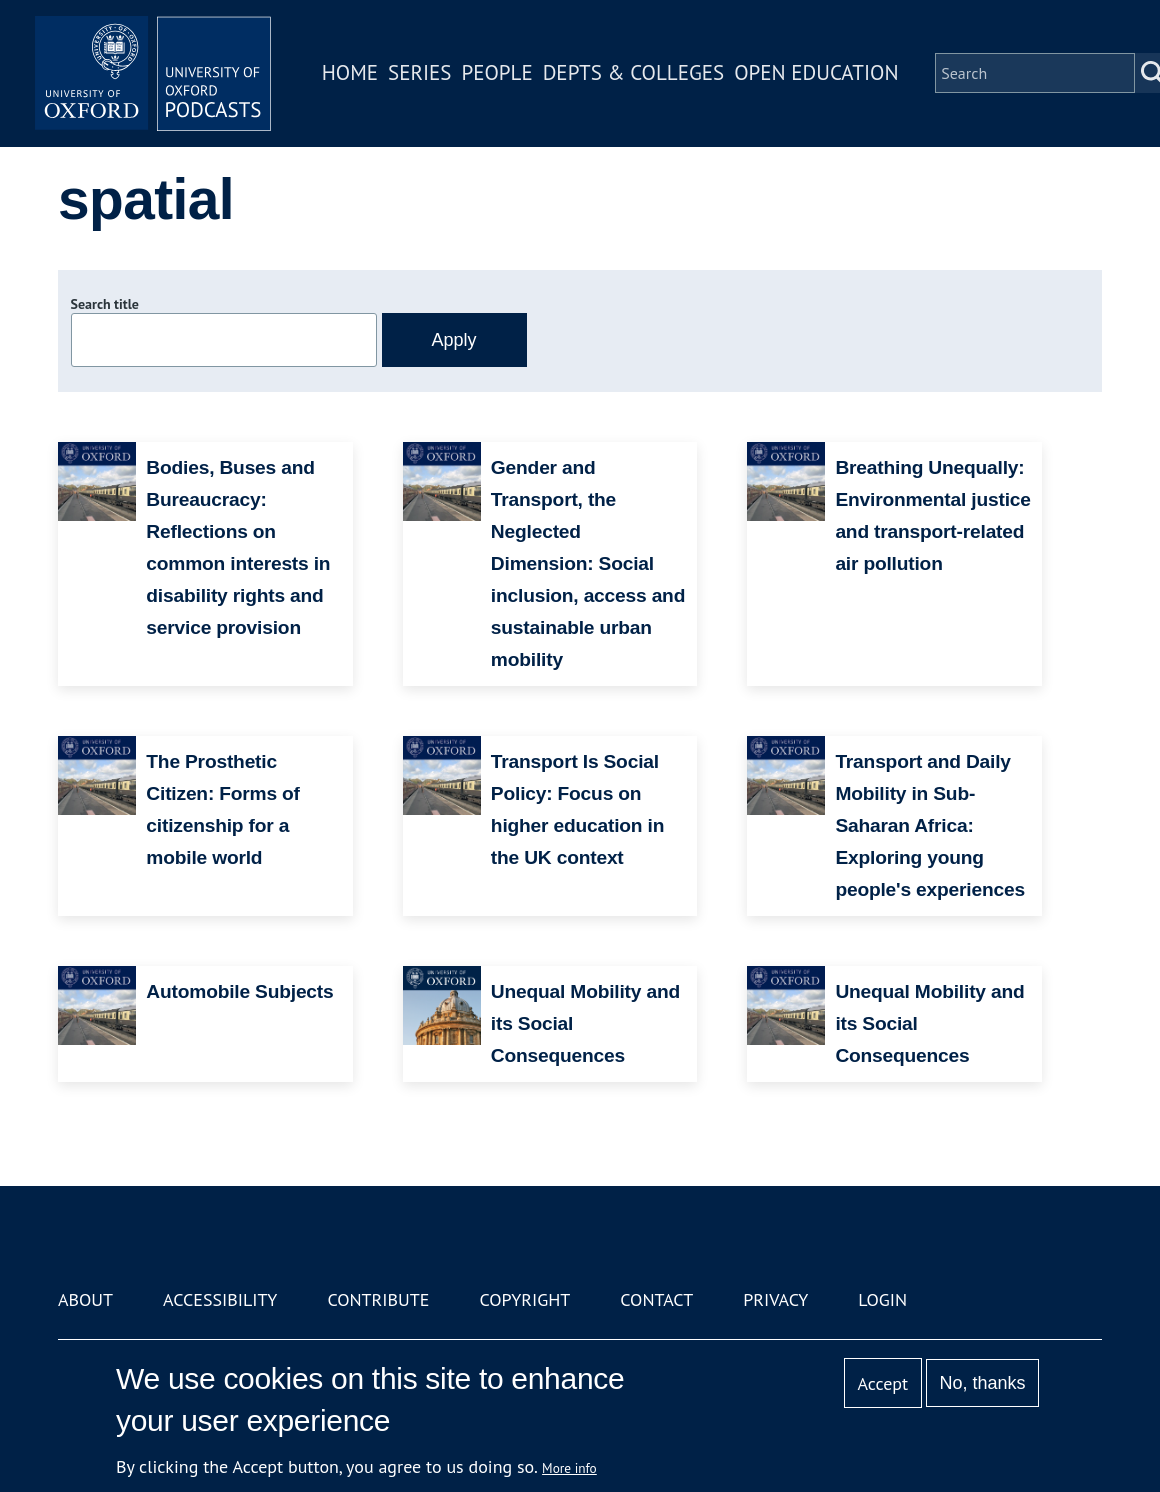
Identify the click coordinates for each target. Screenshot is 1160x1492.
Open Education (818, 73)
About (85, 1299)
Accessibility (220, 1299)
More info (569, 1468)
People (498, 73)
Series (421, 73)
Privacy (775, 1299)
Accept (882, 1383)
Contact (656, 1299)
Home (352, 73)
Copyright (524, 1299)
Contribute (378, 1299)
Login (882, 1299)
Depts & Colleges (636, 73)
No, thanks (982, 1383)
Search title (105, 304)
